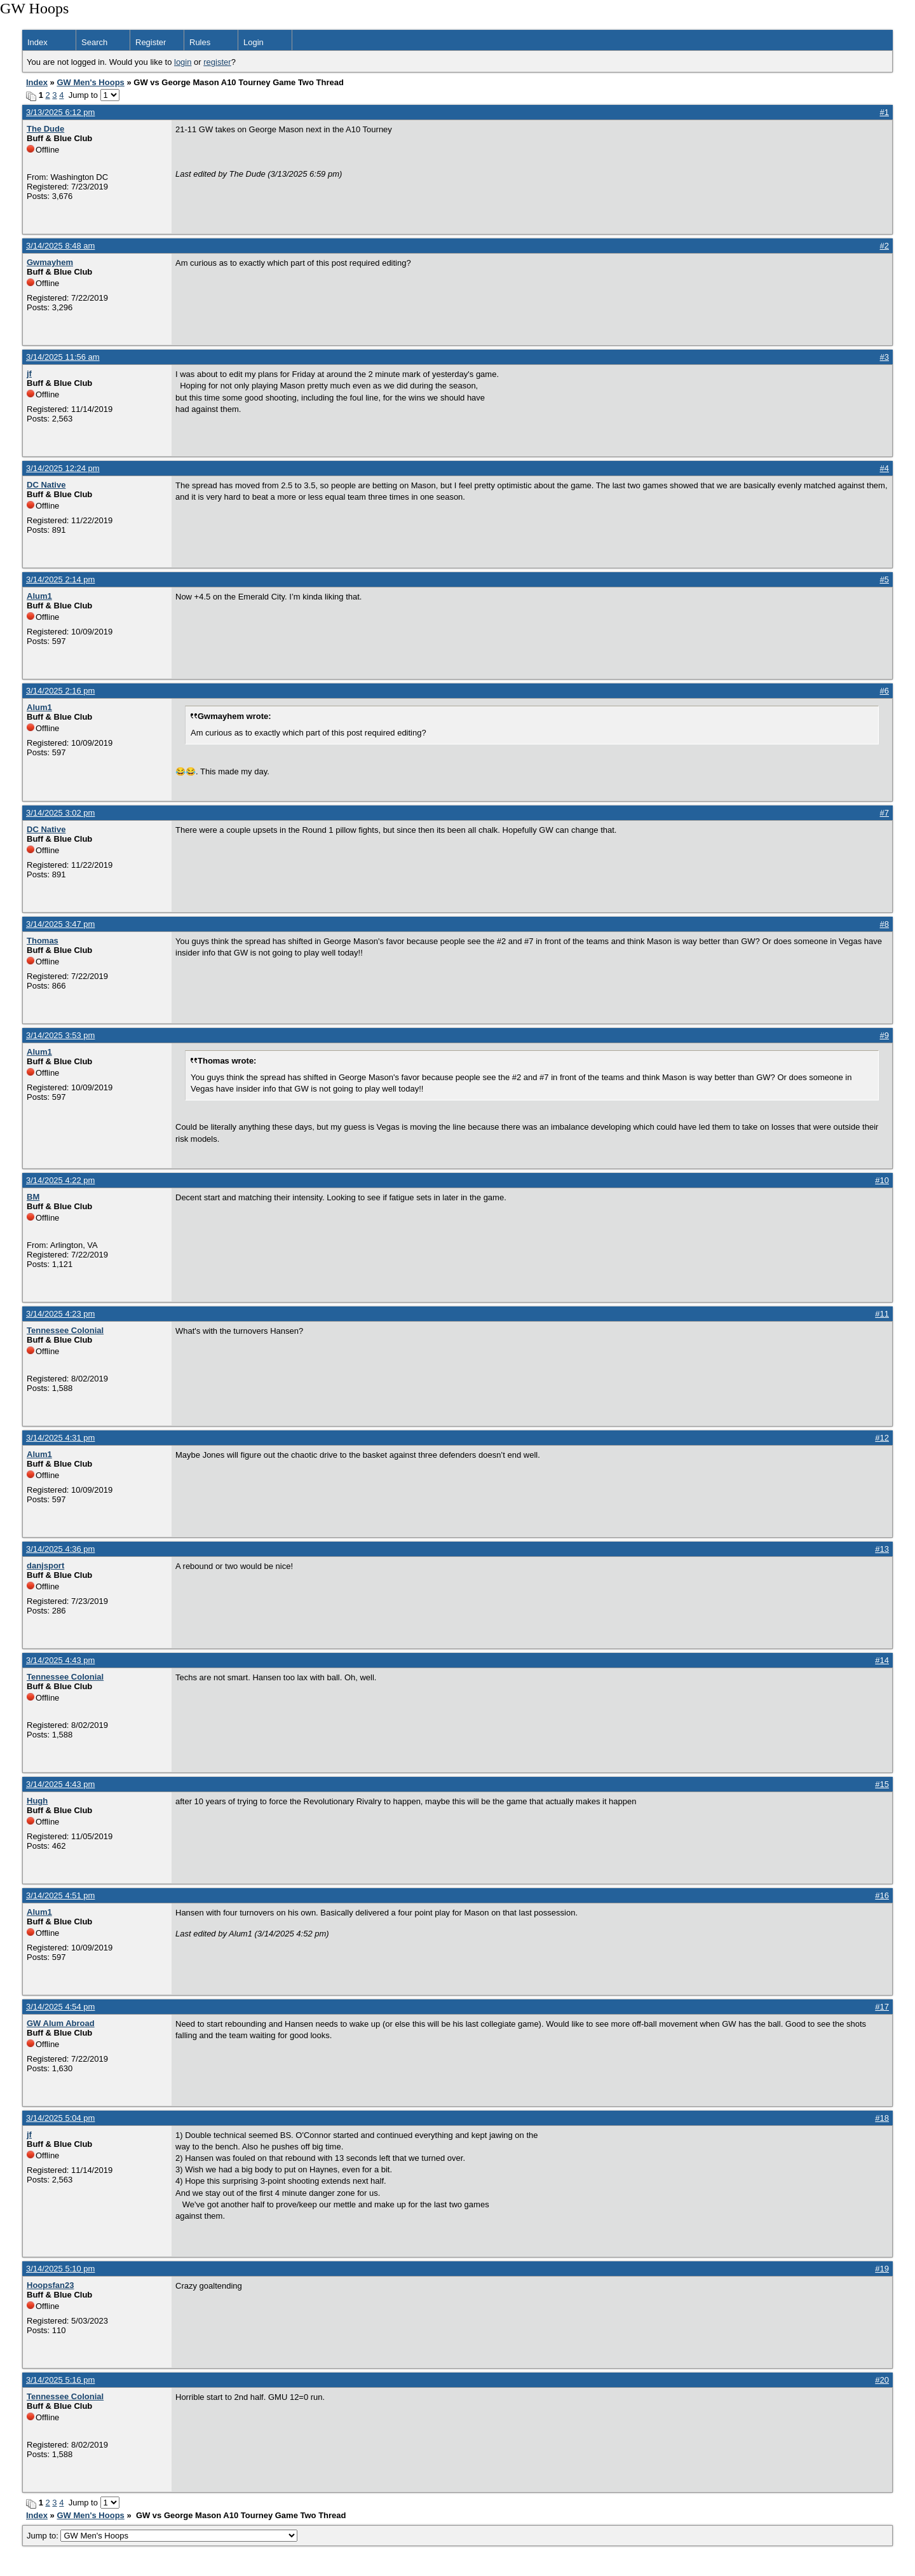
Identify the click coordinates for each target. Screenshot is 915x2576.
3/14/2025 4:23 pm (60, 1314)
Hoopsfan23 (50, 2285)
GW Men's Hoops (90, 82)
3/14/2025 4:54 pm (60, 2006)
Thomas (42, 940)
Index (37, 42)
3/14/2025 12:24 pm (63, 468)
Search (94, 42)
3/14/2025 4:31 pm (60, 1437)
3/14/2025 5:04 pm (60, 2118)
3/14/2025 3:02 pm (60, 813)
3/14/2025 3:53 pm (60, 1035)
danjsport (45, 1565)
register (217, 62)
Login (253, 42)
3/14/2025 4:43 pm (60, 1660)
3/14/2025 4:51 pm (60, 1895)
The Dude (45, 129)
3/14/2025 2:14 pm (60, 579)
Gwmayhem (50, 262)
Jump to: (162, 2536)
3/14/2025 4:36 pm (60, 1549)
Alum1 (39, 596)
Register (150, 42)
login (182, 62)
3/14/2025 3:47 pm (60, 924)
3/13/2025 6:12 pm (60, 112)
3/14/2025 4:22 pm (60, 1180)
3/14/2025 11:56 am (63, 357)
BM (33, 1197)
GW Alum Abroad (61, 2023)
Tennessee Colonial (65, 1330)
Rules (199, 42)
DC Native (46, 485)
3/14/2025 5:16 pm (60, 2380)
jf (29, 373)
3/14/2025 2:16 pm (60, 690)
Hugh (37, 1800)
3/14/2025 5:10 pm (60, 2268)
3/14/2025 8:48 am (60, 245)
